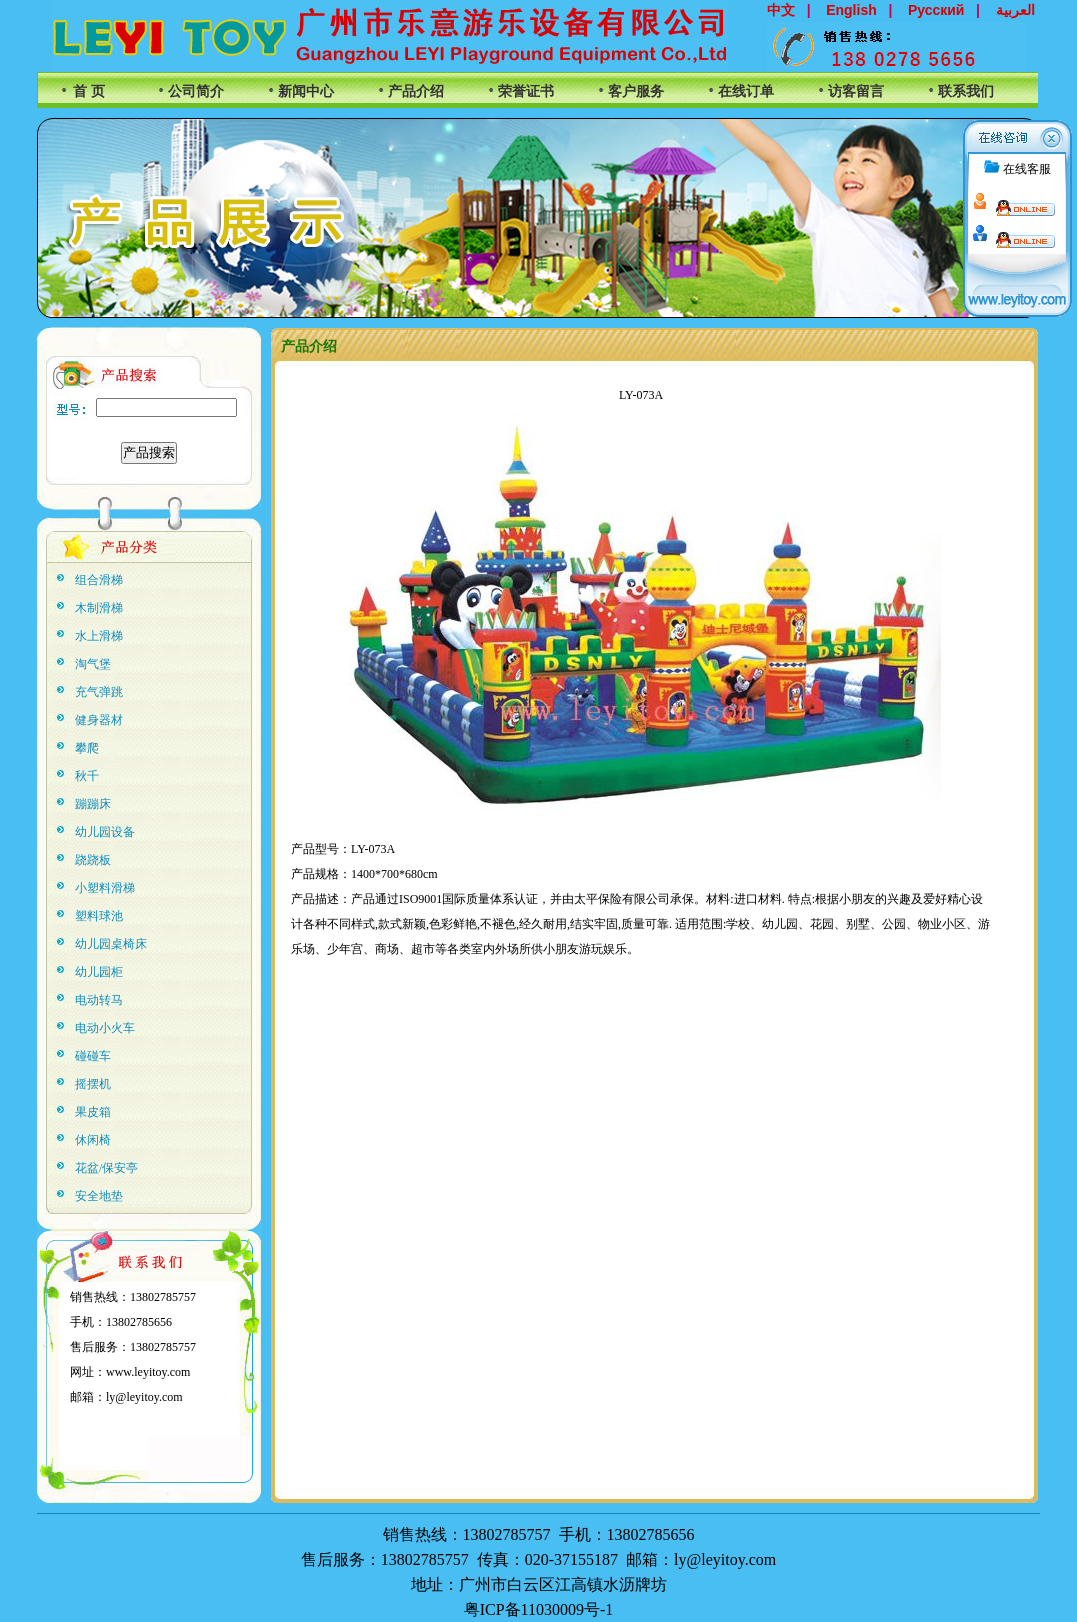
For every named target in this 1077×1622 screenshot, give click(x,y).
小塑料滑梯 (105, 888)
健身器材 (99, 720)
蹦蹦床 (93, 804)
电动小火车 (105, 1028)
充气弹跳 (99, 692)
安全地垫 (99, 1196)
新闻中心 (306, 91)
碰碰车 (93, 1056)
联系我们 (966, 91)
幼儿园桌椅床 (111, 944)
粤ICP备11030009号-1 (539, 1609)
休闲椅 (93, 1140)
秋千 (87, 776)
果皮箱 (93, 1112)
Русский (936, 10)
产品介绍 (416, 91)
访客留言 (856, 91)
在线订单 (746, 91)
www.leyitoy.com (148, 1372)
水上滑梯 (99, 636)
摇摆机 (93, 1084)
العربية (1015, 10)
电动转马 (99, 1000)
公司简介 (196, 91)
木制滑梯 (99, 608)
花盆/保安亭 (106, 1168)
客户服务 (636, 91)
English (851, 10)
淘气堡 (93, 664)
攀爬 (87, 748)
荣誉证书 (526, 91)
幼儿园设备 (105, 832)
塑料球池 (99, 916)
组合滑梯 (99, 580)
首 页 (89, 91)
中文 (781, 10)
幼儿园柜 (99, 972)
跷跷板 (93, 860)
